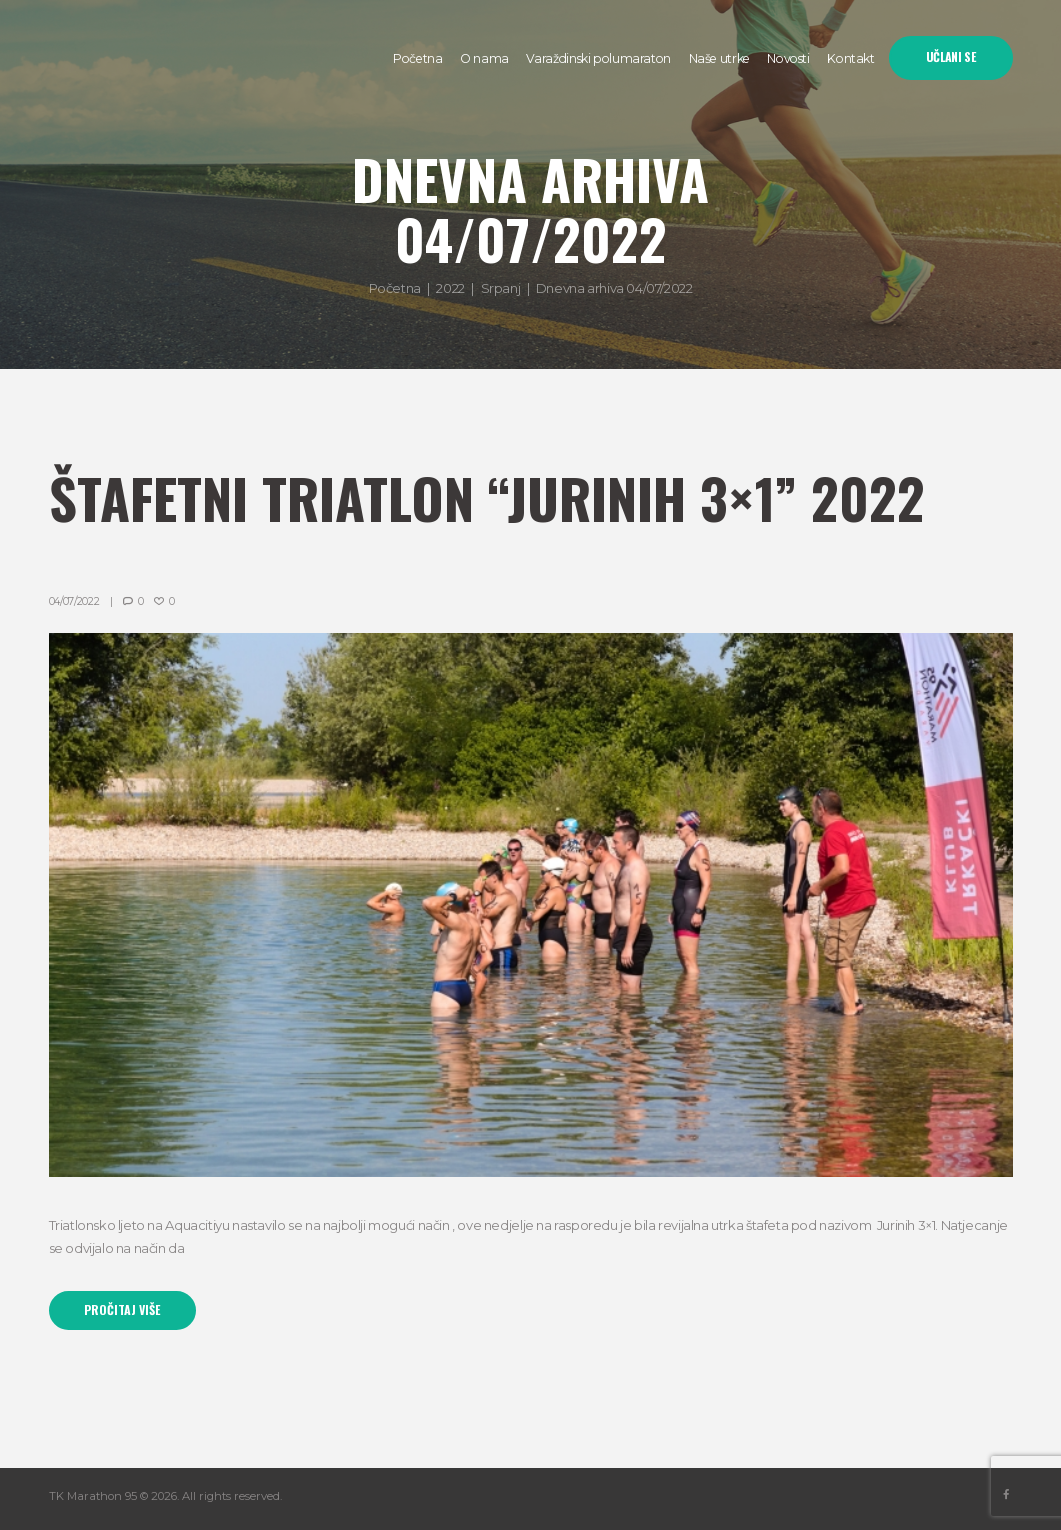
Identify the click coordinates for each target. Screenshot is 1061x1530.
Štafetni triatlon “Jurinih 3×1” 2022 (487, 497)
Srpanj (501, 288)
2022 (450, 288)
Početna (395, 288)
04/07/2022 (74, 601)
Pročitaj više (122, 1310)
